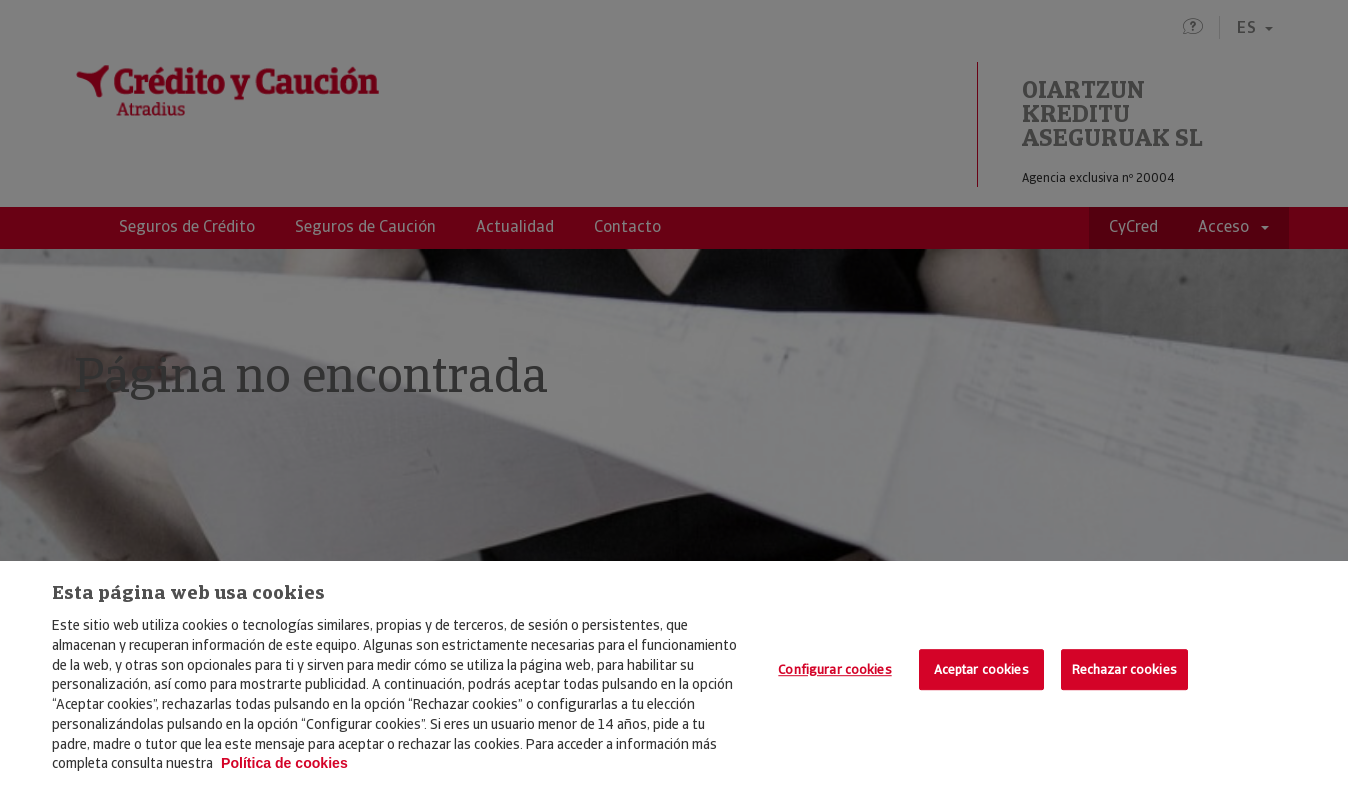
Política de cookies (284, 763)
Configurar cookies (834, 669)
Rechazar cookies (1124, 669)
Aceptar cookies (981, 669)
